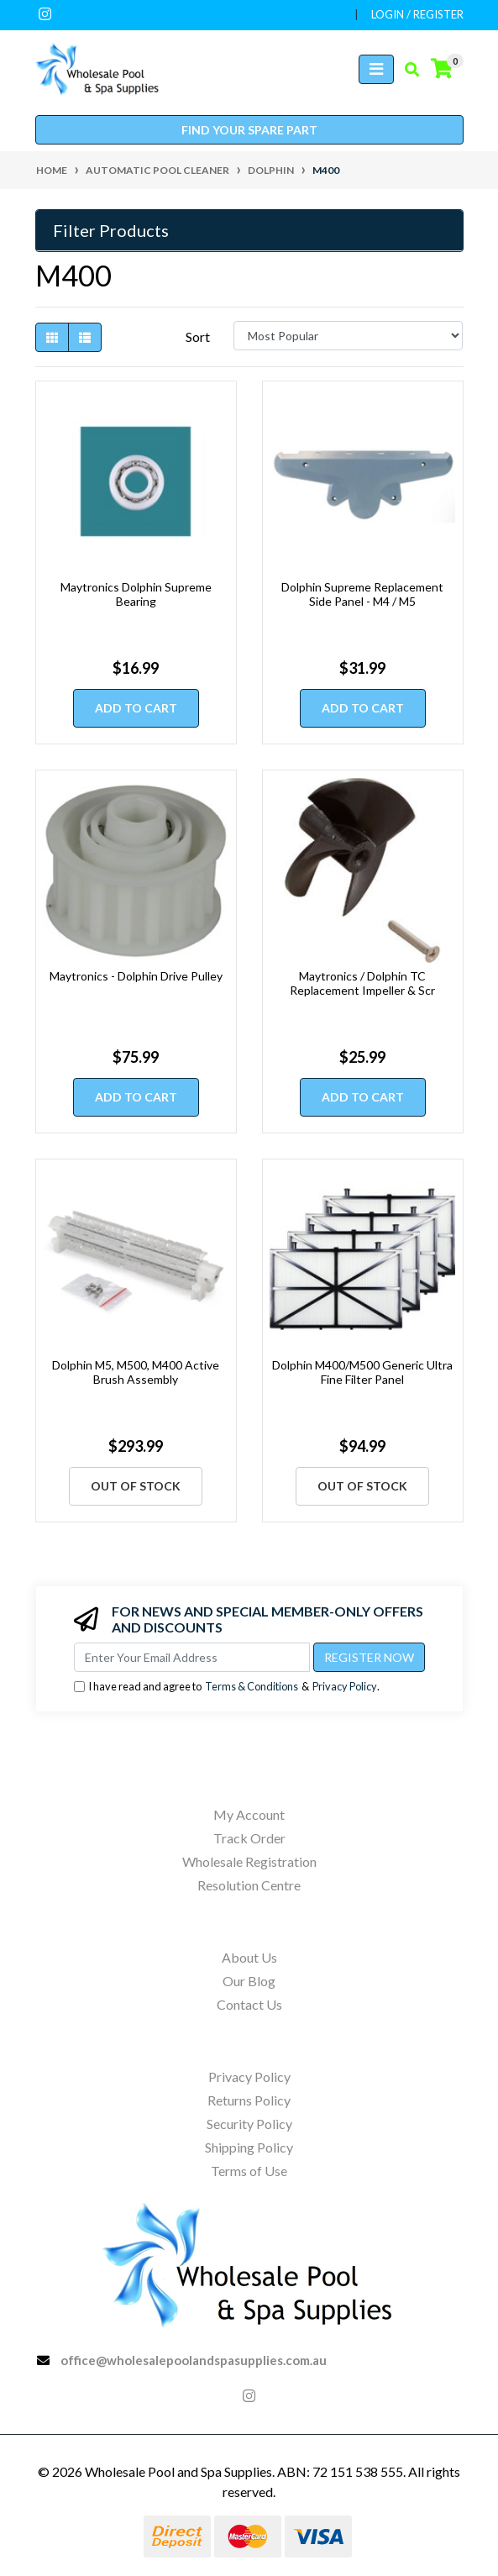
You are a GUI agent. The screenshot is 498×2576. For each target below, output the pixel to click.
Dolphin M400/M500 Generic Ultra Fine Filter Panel (362, 1372)
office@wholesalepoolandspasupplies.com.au (193, 2360)
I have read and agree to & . (227, 1687)
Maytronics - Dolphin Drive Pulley (136, 976)
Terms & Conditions (251, 1686)
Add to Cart (136, 708)
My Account (249, 1814)
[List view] (85, 337)
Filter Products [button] (111, 230)
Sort (198, 336)
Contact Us (249, 2004)
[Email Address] (192, 1657)
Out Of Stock (136, 1486)
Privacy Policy (344, 1686)
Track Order (249, 1838)
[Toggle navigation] (376, 69)
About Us (249, 1957)
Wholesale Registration (249, 1861)
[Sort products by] (348, 335)
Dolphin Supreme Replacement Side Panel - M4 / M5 (362, 594)
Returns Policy (249, 2100)
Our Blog (249, 1981)
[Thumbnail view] (52, 337)
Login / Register (417, 14)
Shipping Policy (249, 2147)
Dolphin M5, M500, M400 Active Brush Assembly (135, 1372)
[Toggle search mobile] (407, 69)
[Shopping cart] (442, 69)
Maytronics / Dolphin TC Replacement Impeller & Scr (362, 983)
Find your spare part (249, 130)
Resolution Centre (249, 1885)
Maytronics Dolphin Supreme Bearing (136, 594)
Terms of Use (249, 2171)
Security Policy (249, 2124)
